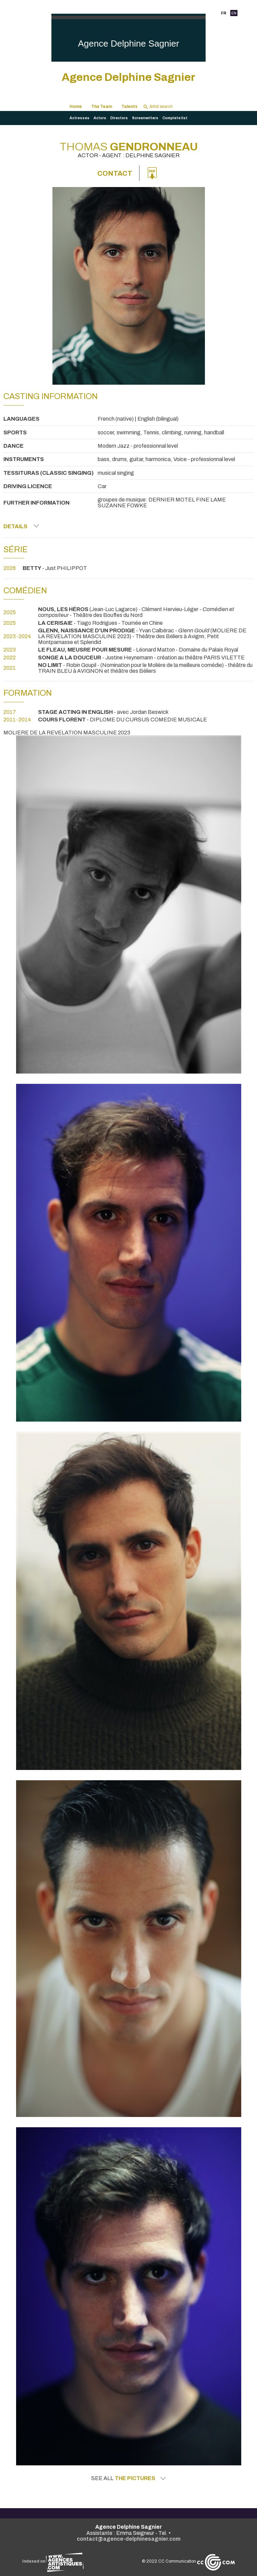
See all (128, 2478)
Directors (119, 118)
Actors (100, 118)
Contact (114, 173)
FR (223, 13)
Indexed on (53, 2561)
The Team (101, 106)
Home (76, 106)
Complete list (174, 118)
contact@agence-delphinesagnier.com (129, 2539)
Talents (129, 106)
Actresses (79, 118)
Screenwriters (145, 118)
